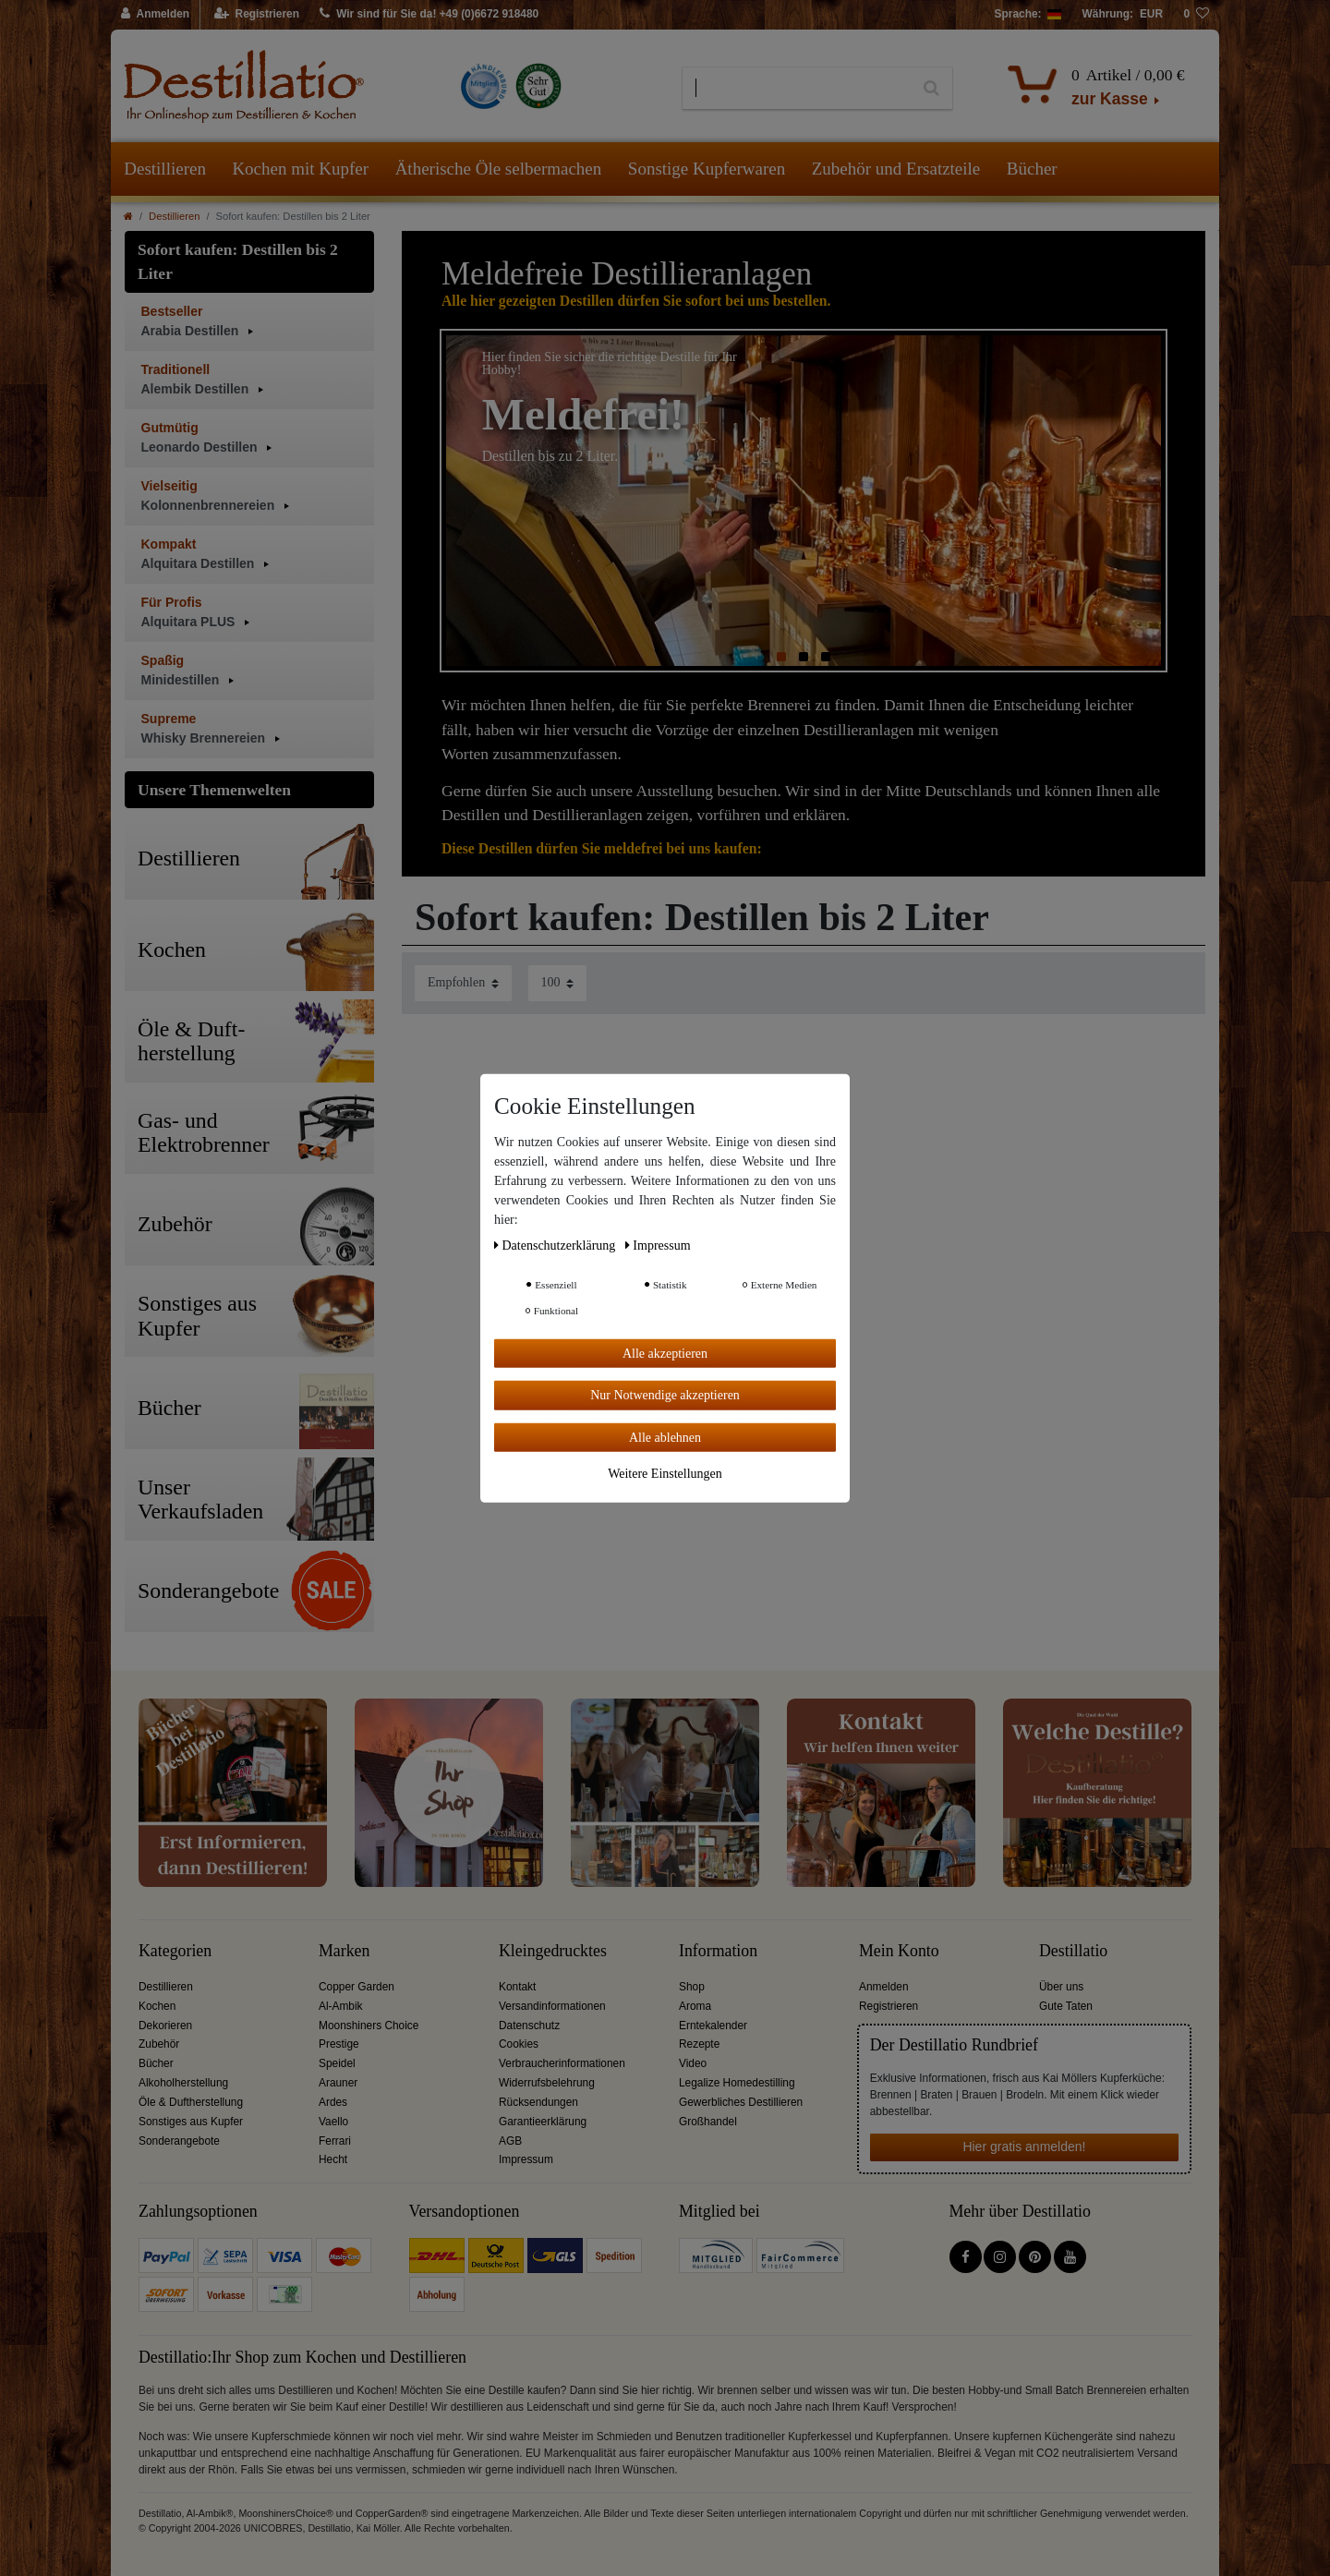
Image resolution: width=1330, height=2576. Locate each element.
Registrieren (888, 2006)
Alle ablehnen (665, 1437)
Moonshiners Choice (368, 2025)
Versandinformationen (552, 2006)
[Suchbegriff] (797, 88)
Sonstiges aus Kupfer (191, 2121)
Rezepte (699, 2044)
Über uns (1061, 1986)
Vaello (333, 2121)
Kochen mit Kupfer (300, 168)
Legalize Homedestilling (737, 2082)
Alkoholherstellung (183, 2082)
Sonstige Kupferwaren (706, 168)
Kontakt (517, 1986)
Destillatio (1073, 1951)
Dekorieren (165, 2025)
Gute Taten (1066, 2006)
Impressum (526, 2159)
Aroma (695, 2006)
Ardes (333, 2102)
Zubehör (159, 2044)
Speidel (337, 2063)
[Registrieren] (257, 15)
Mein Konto (899, 1951)
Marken (344, 1951)
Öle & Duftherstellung (191, 2102)
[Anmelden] (155, 15)
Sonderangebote (179, 2141)
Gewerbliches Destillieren (741, 2102)
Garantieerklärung (542, 2121)
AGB (510, 2141)
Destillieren (165, 168)
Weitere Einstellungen (665, 1474)
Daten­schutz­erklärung (556, 1245)
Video (693, 2063)
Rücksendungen (538, 2102)
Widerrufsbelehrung (547, 2082)
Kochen (157, 2006)
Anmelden (884, 1986)
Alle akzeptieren (665, 1353)
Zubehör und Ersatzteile (896, 168)
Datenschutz (529, 2025)
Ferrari (335, 2141)
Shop (692, 1986)
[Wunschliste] (1196, 15)
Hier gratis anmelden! (1023, 2146)
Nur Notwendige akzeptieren (665, 1395)
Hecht (333, 2159)
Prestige (339, 2044)
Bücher (1032, 168)
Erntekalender (713, 2025)
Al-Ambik (341, 2006)
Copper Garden (356, 1986)
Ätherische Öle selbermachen (498, 168)
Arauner (338, 2082)
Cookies (518, 2044)
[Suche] (931, 88)
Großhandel (708, 2121)
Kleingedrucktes (553, 1951)
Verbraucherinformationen (562, 2063)
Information (718, 1951)
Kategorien (175, 1951)
